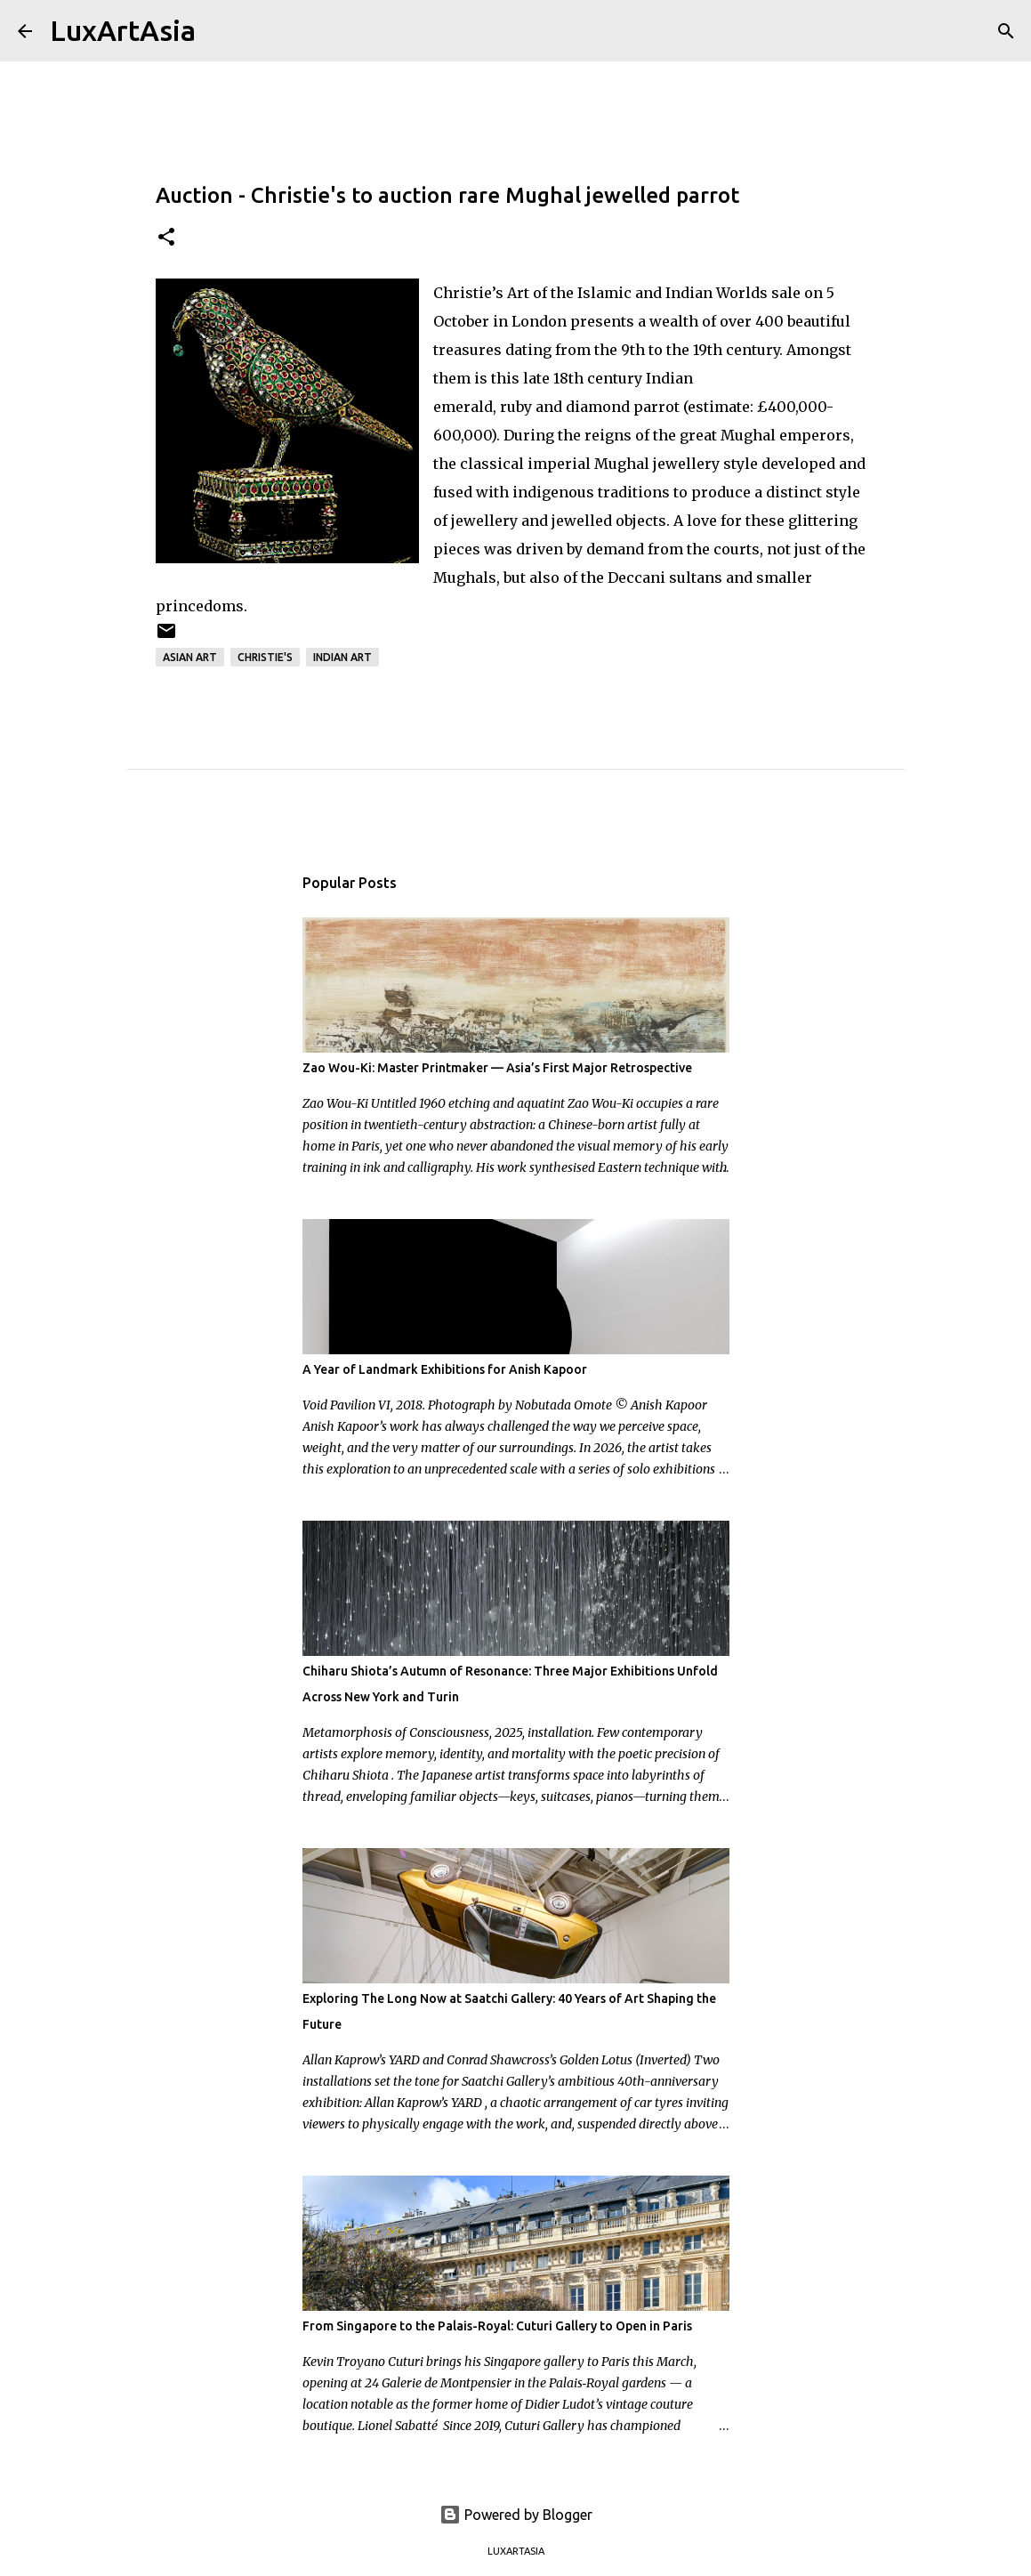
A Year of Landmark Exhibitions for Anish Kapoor (444, 1369)
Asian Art (190, 657)
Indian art (342, 657)
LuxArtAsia (123, 30)
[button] (166, 238)
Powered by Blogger (515, 2515)
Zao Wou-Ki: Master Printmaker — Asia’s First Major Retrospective (497, 1068)
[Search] (220, 31)
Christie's (265, 657)
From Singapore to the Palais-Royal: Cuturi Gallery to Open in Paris (497, 2326)
